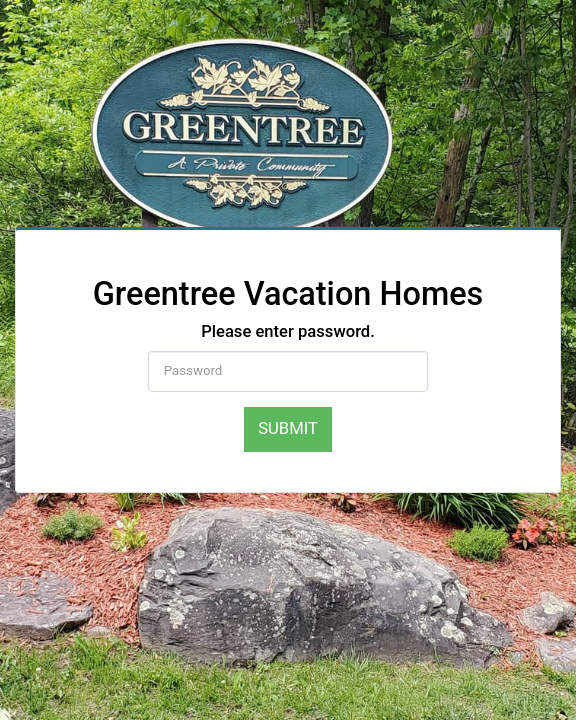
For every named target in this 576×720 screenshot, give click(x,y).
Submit (288, 428)
